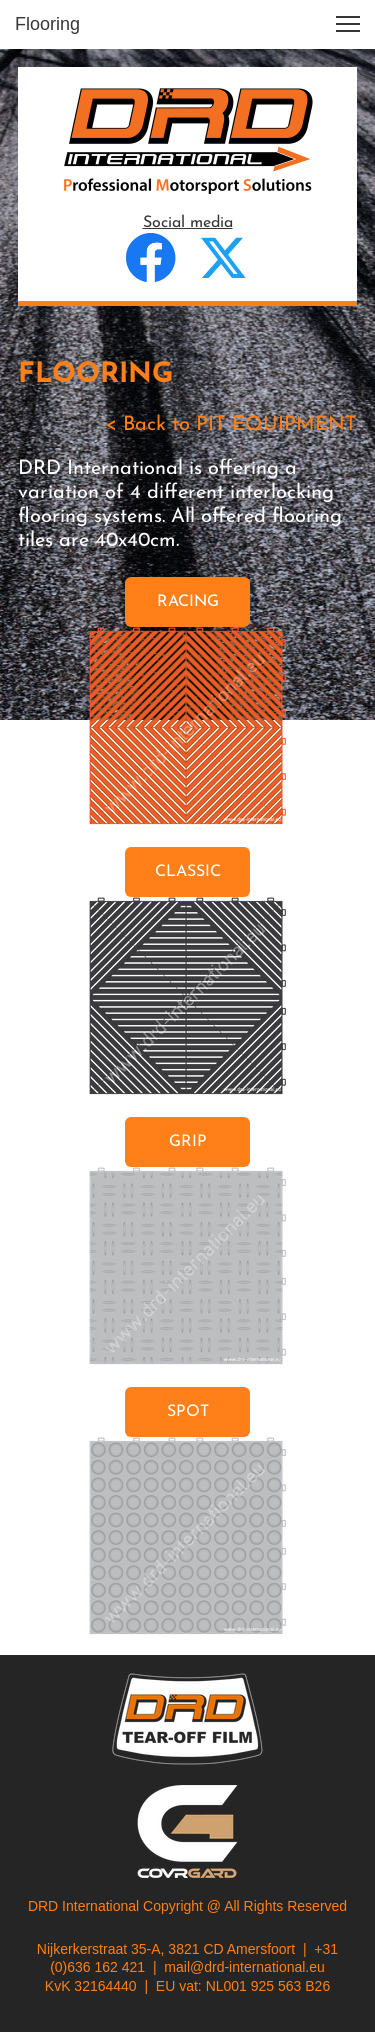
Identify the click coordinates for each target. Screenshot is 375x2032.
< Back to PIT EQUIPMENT (231, 425)
